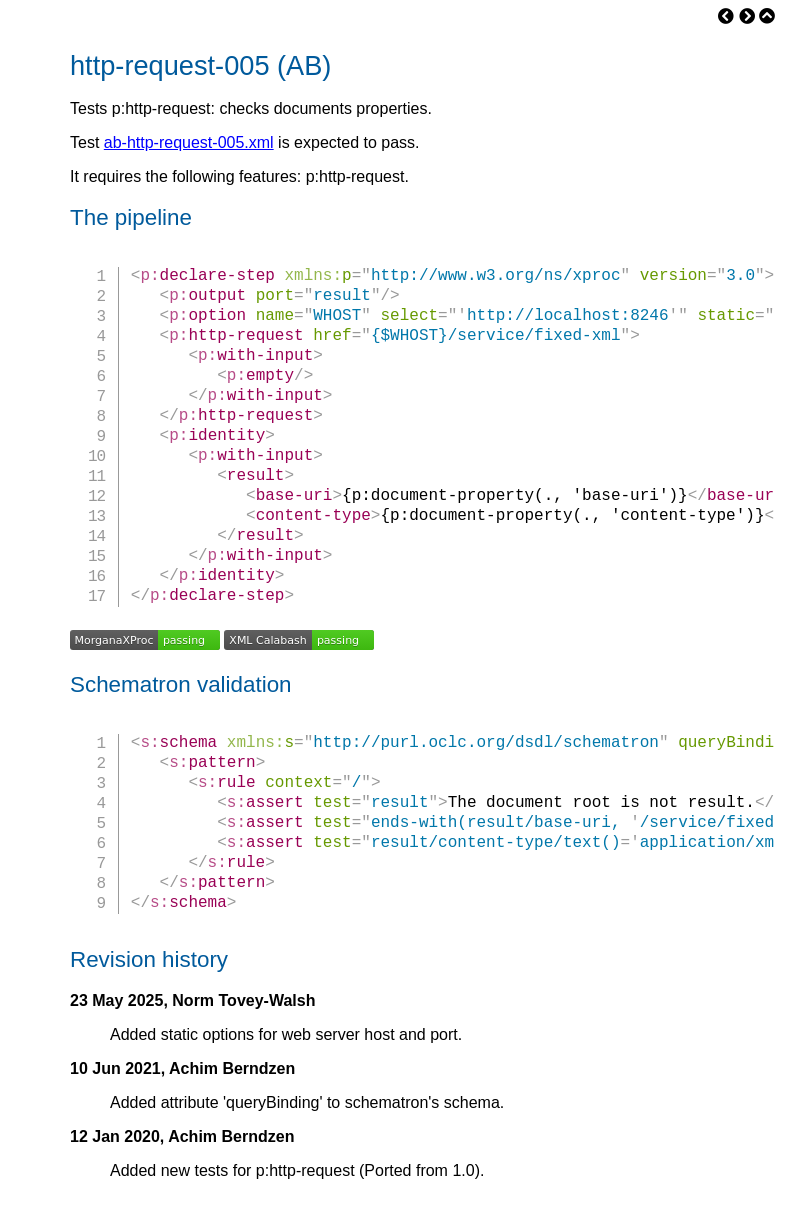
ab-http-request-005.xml (189, 142)
